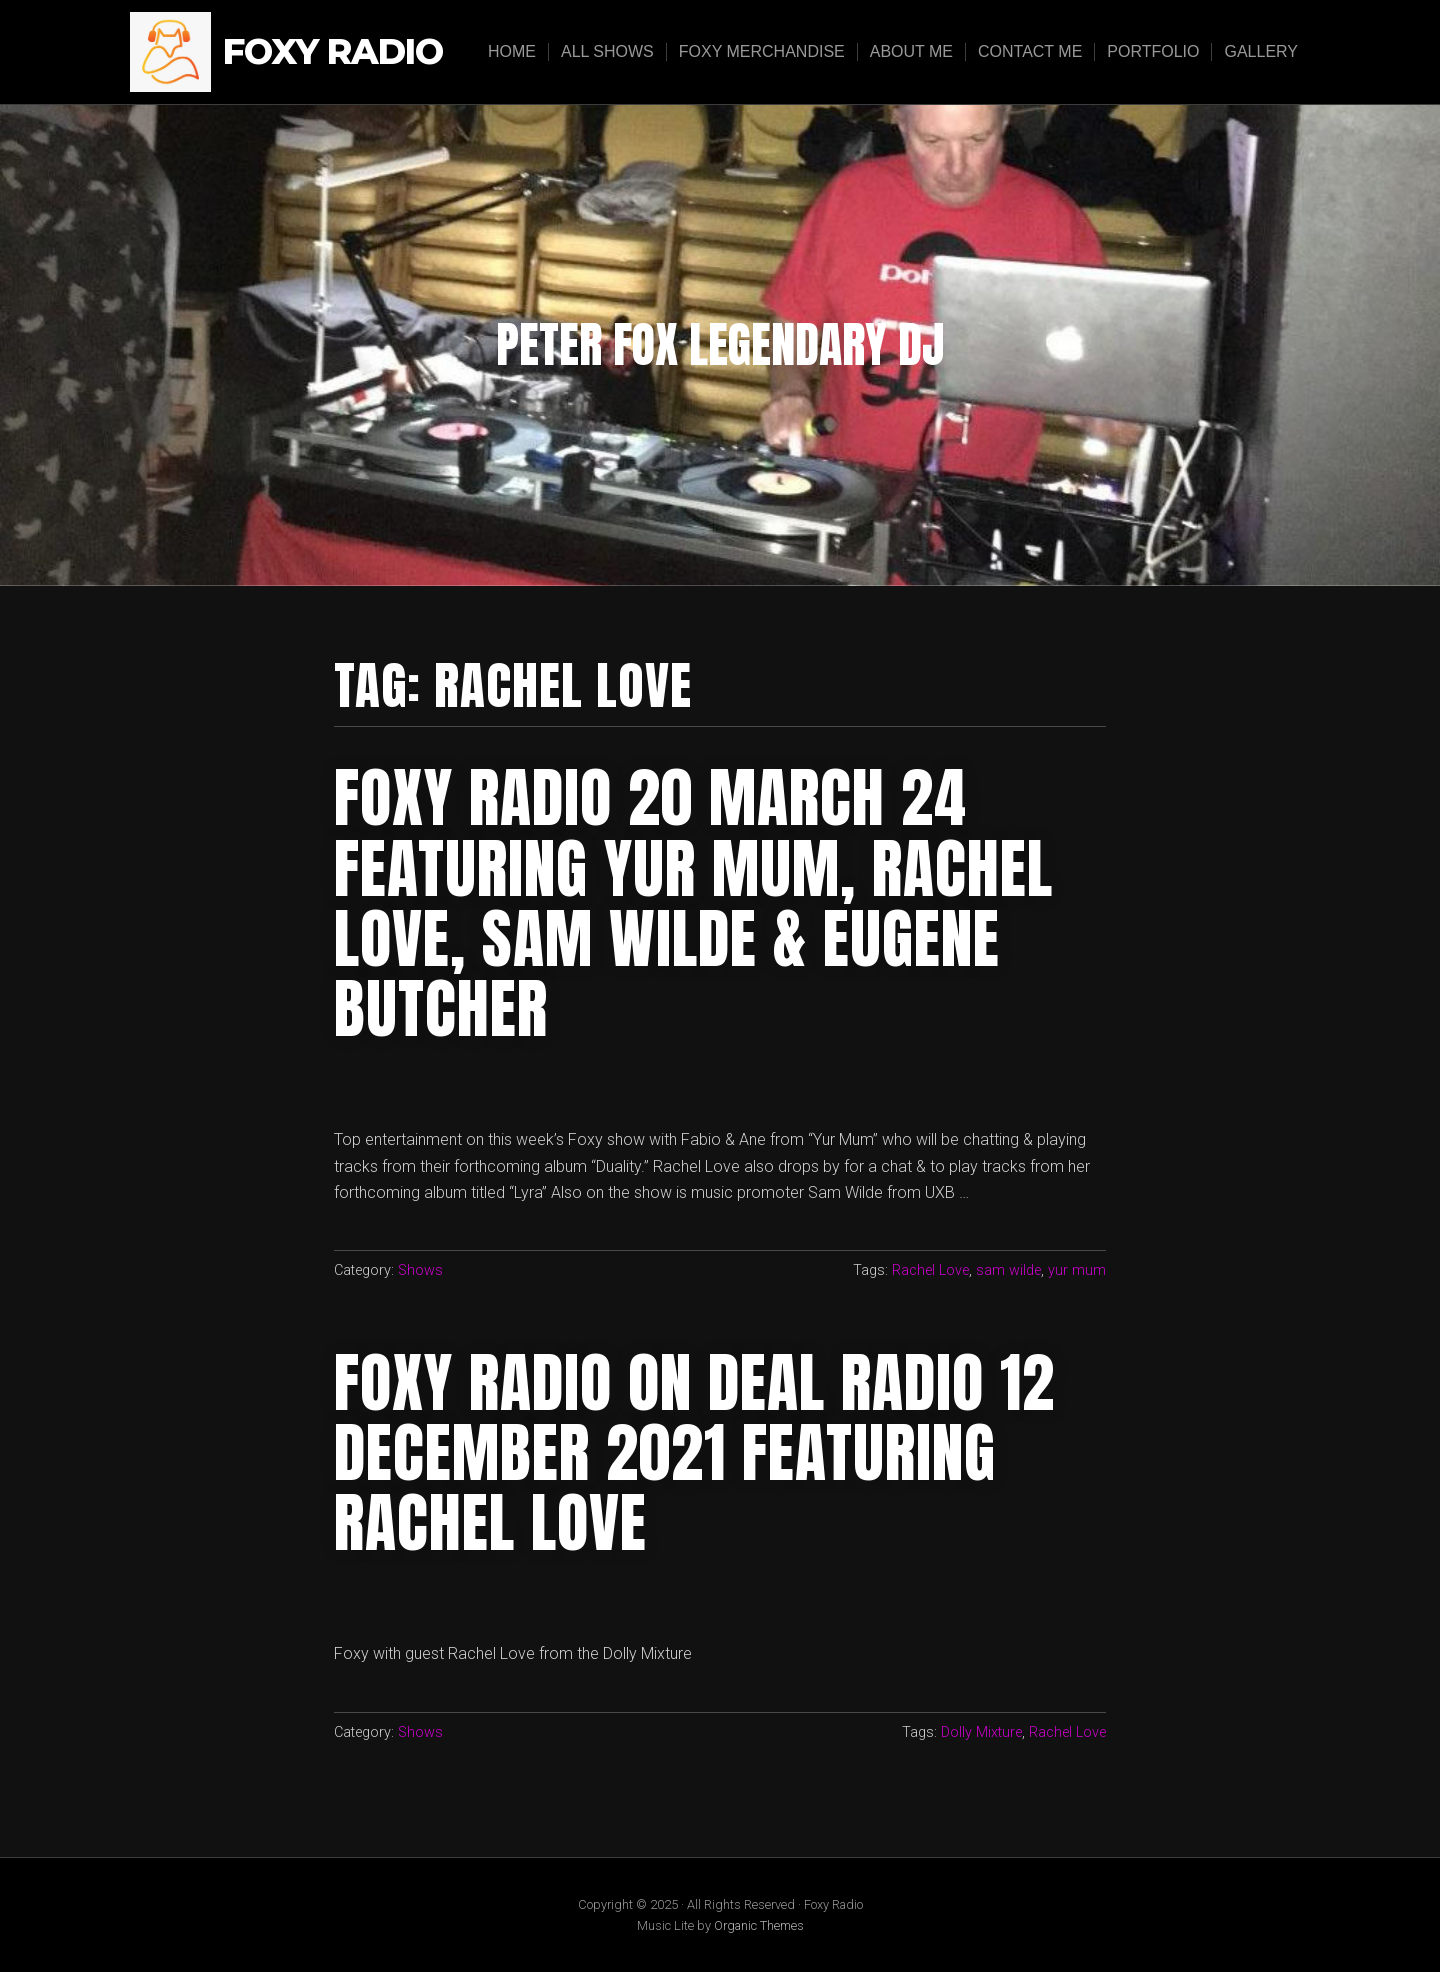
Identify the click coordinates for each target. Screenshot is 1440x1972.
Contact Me (1030, 51)
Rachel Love (930, 1270)
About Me (911, 51)
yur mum (1077, 1270)
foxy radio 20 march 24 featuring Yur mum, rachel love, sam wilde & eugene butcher (693, 903)
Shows (420, 1270)
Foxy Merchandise (762, 51)
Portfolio (1153, 51)
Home (512, 51)
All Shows (607, 51)
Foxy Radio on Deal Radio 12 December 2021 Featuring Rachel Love (694, 1453)
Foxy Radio (333, 52)
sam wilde (1008, 1270)
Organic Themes (759, 1925)
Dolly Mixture (981, 1732)
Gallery (1261, 51)
